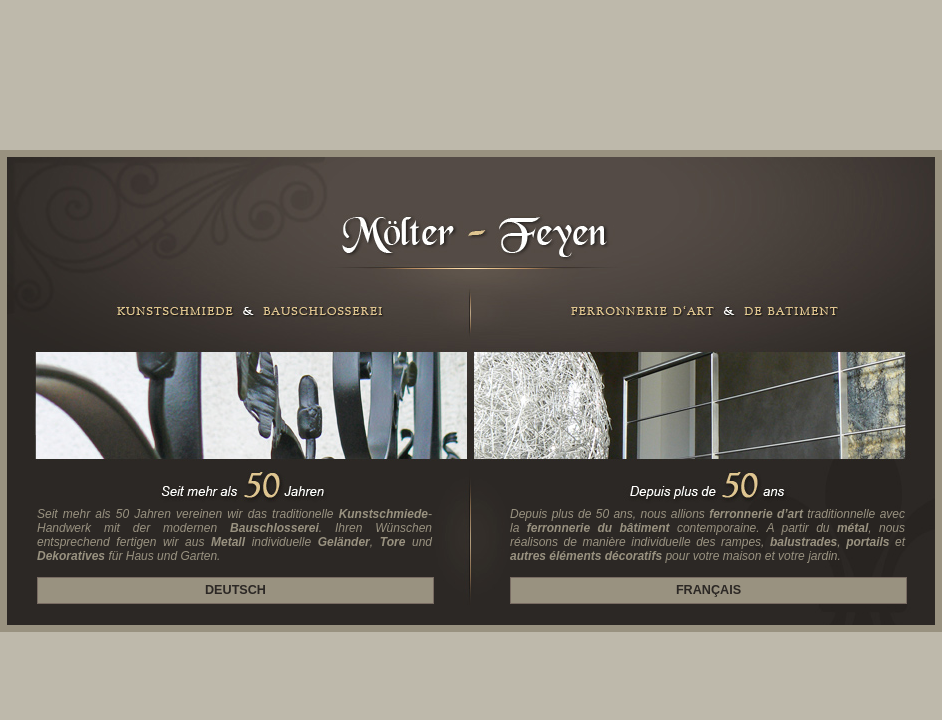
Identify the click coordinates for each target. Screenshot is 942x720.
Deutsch (235, 590)
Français (708, 590)
